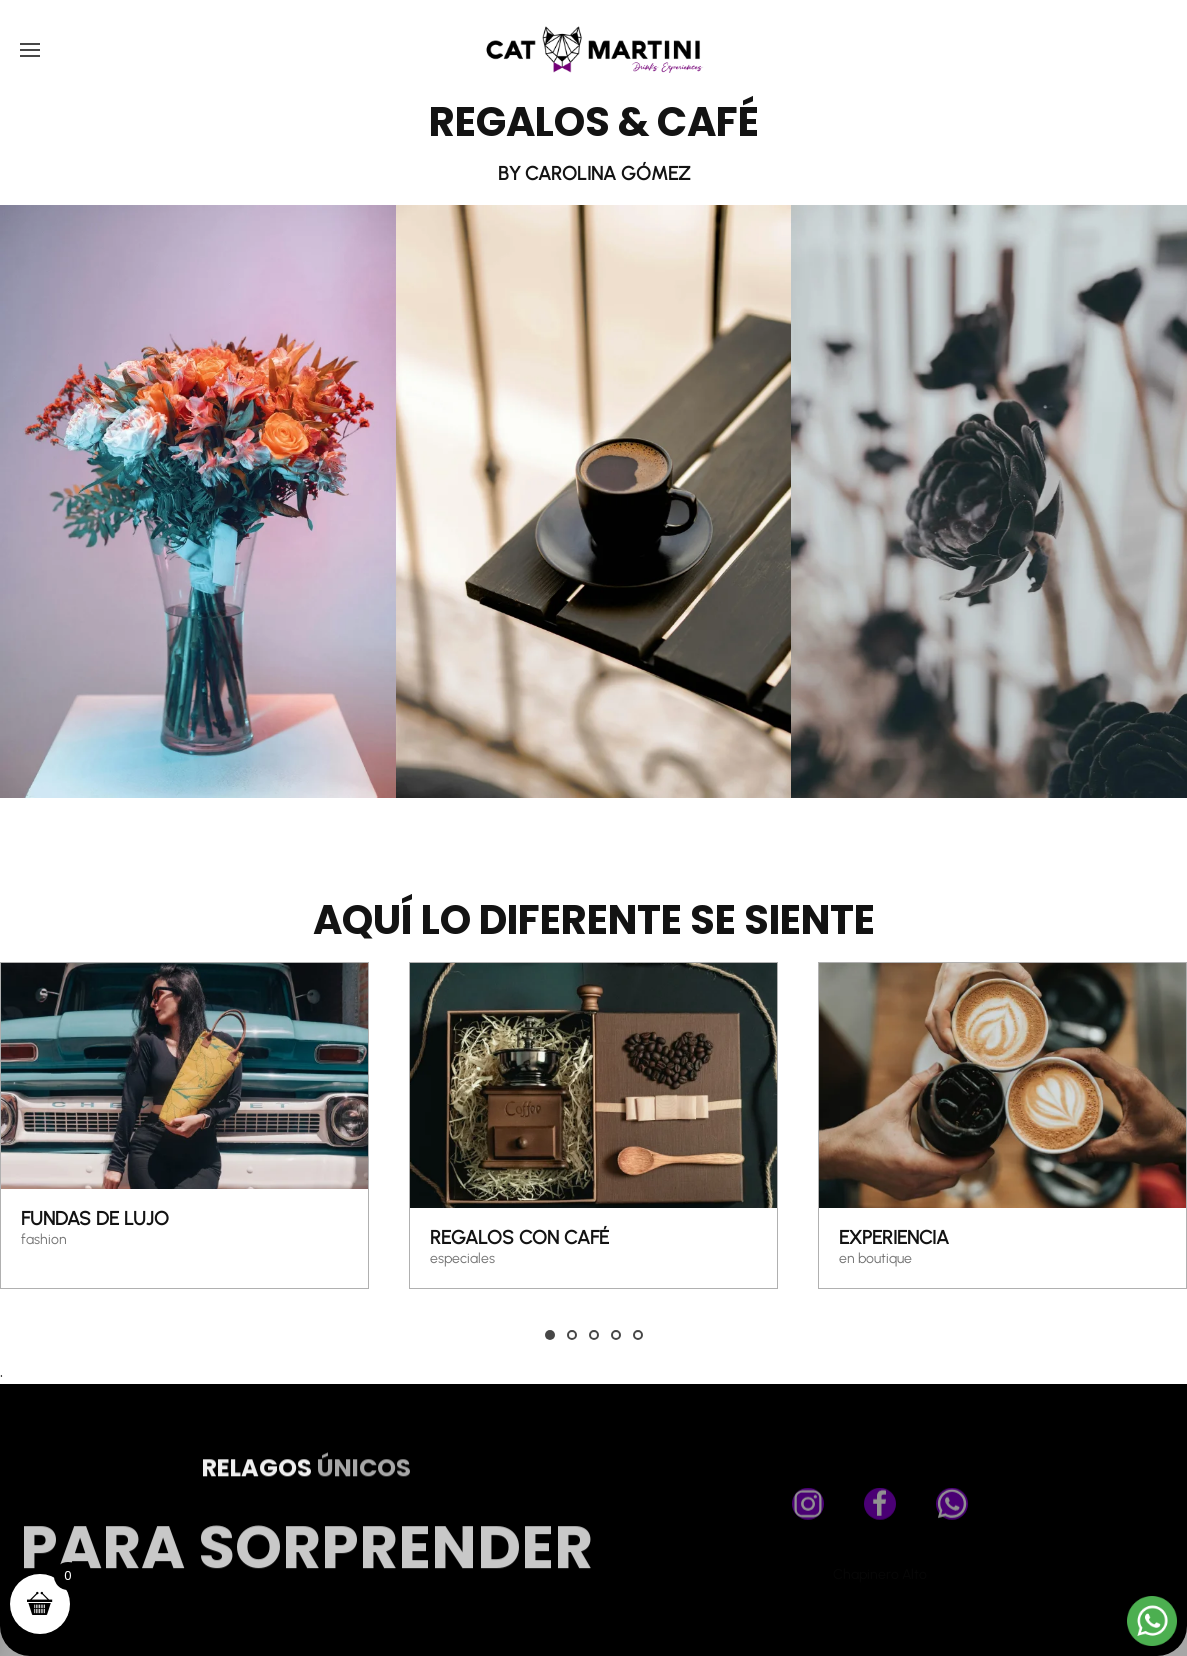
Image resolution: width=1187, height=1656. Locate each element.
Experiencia (894, 1237)
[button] (30, 50)
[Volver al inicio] (594, 50)
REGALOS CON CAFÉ (519, 1237)
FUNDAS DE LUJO (95, 1219)
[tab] (550, 1335)
